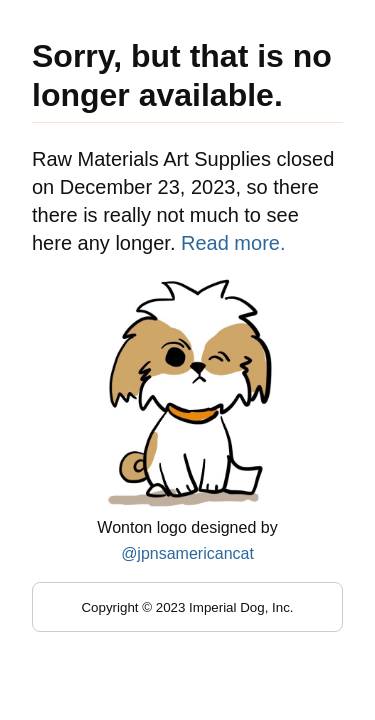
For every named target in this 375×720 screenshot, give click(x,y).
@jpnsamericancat (187, 553)
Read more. (233, 243)
